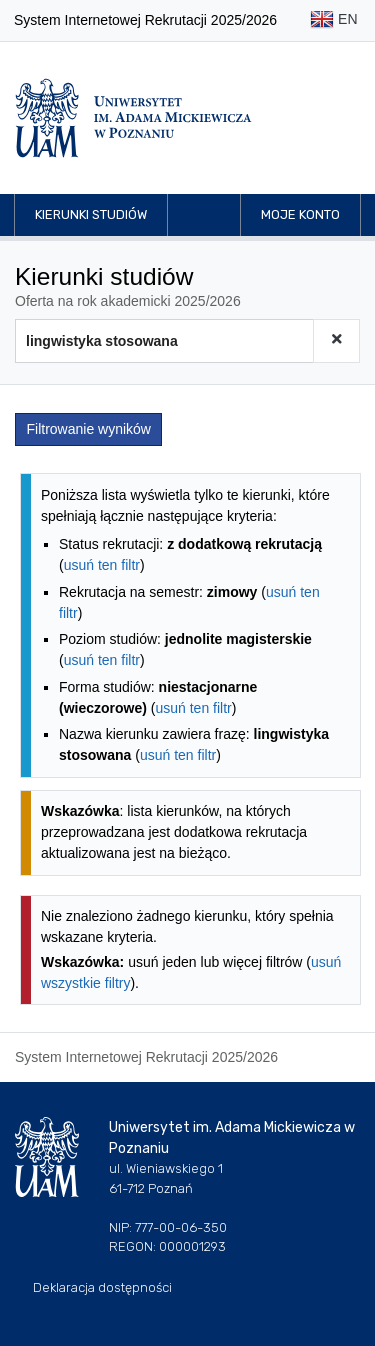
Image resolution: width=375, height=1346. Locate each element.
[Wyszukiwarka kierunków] (164, 341)
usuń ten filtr (102, 565)
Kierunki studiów (91, 214)
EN (333, 20)
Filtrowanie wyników (89, 429)
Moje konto (300, 214)
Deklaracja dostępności (102, 1287)
